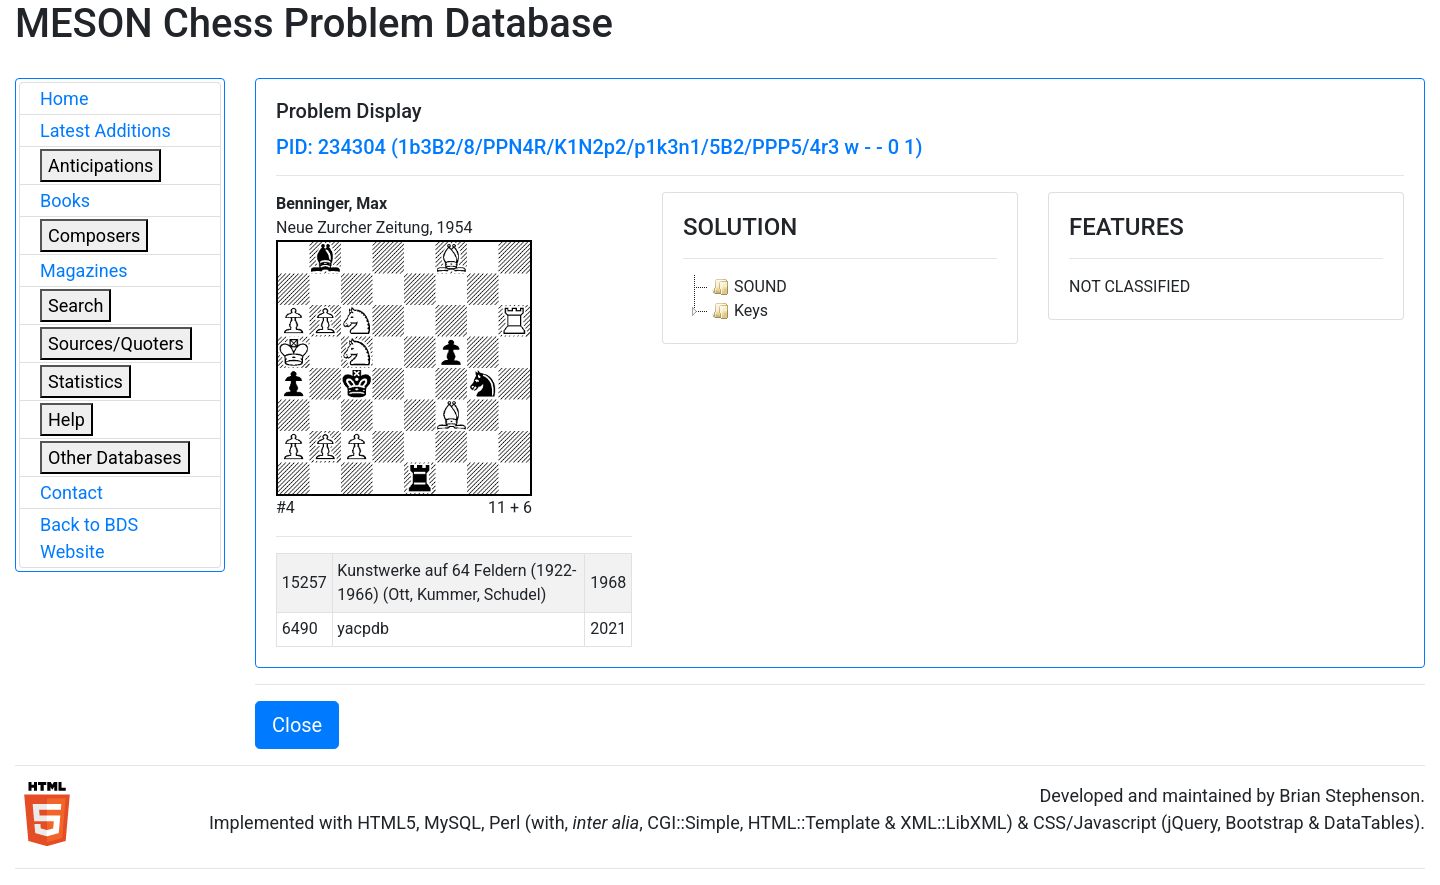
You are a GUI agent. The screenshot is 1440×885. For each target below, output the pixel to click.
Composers (94, 235)
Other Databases (115, 457)
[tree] (840, 299)
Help (66, 419)
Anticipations (100, 165)
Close (297, 725)
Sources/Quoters (116, 343)
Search (75, 305)
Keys (738, 311)
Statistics (85, 381)
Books (65, 200)
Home (64, 98)
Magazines (84, 270)
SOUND (747, 287)
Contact (71, 492)
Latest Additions (105, 130)
